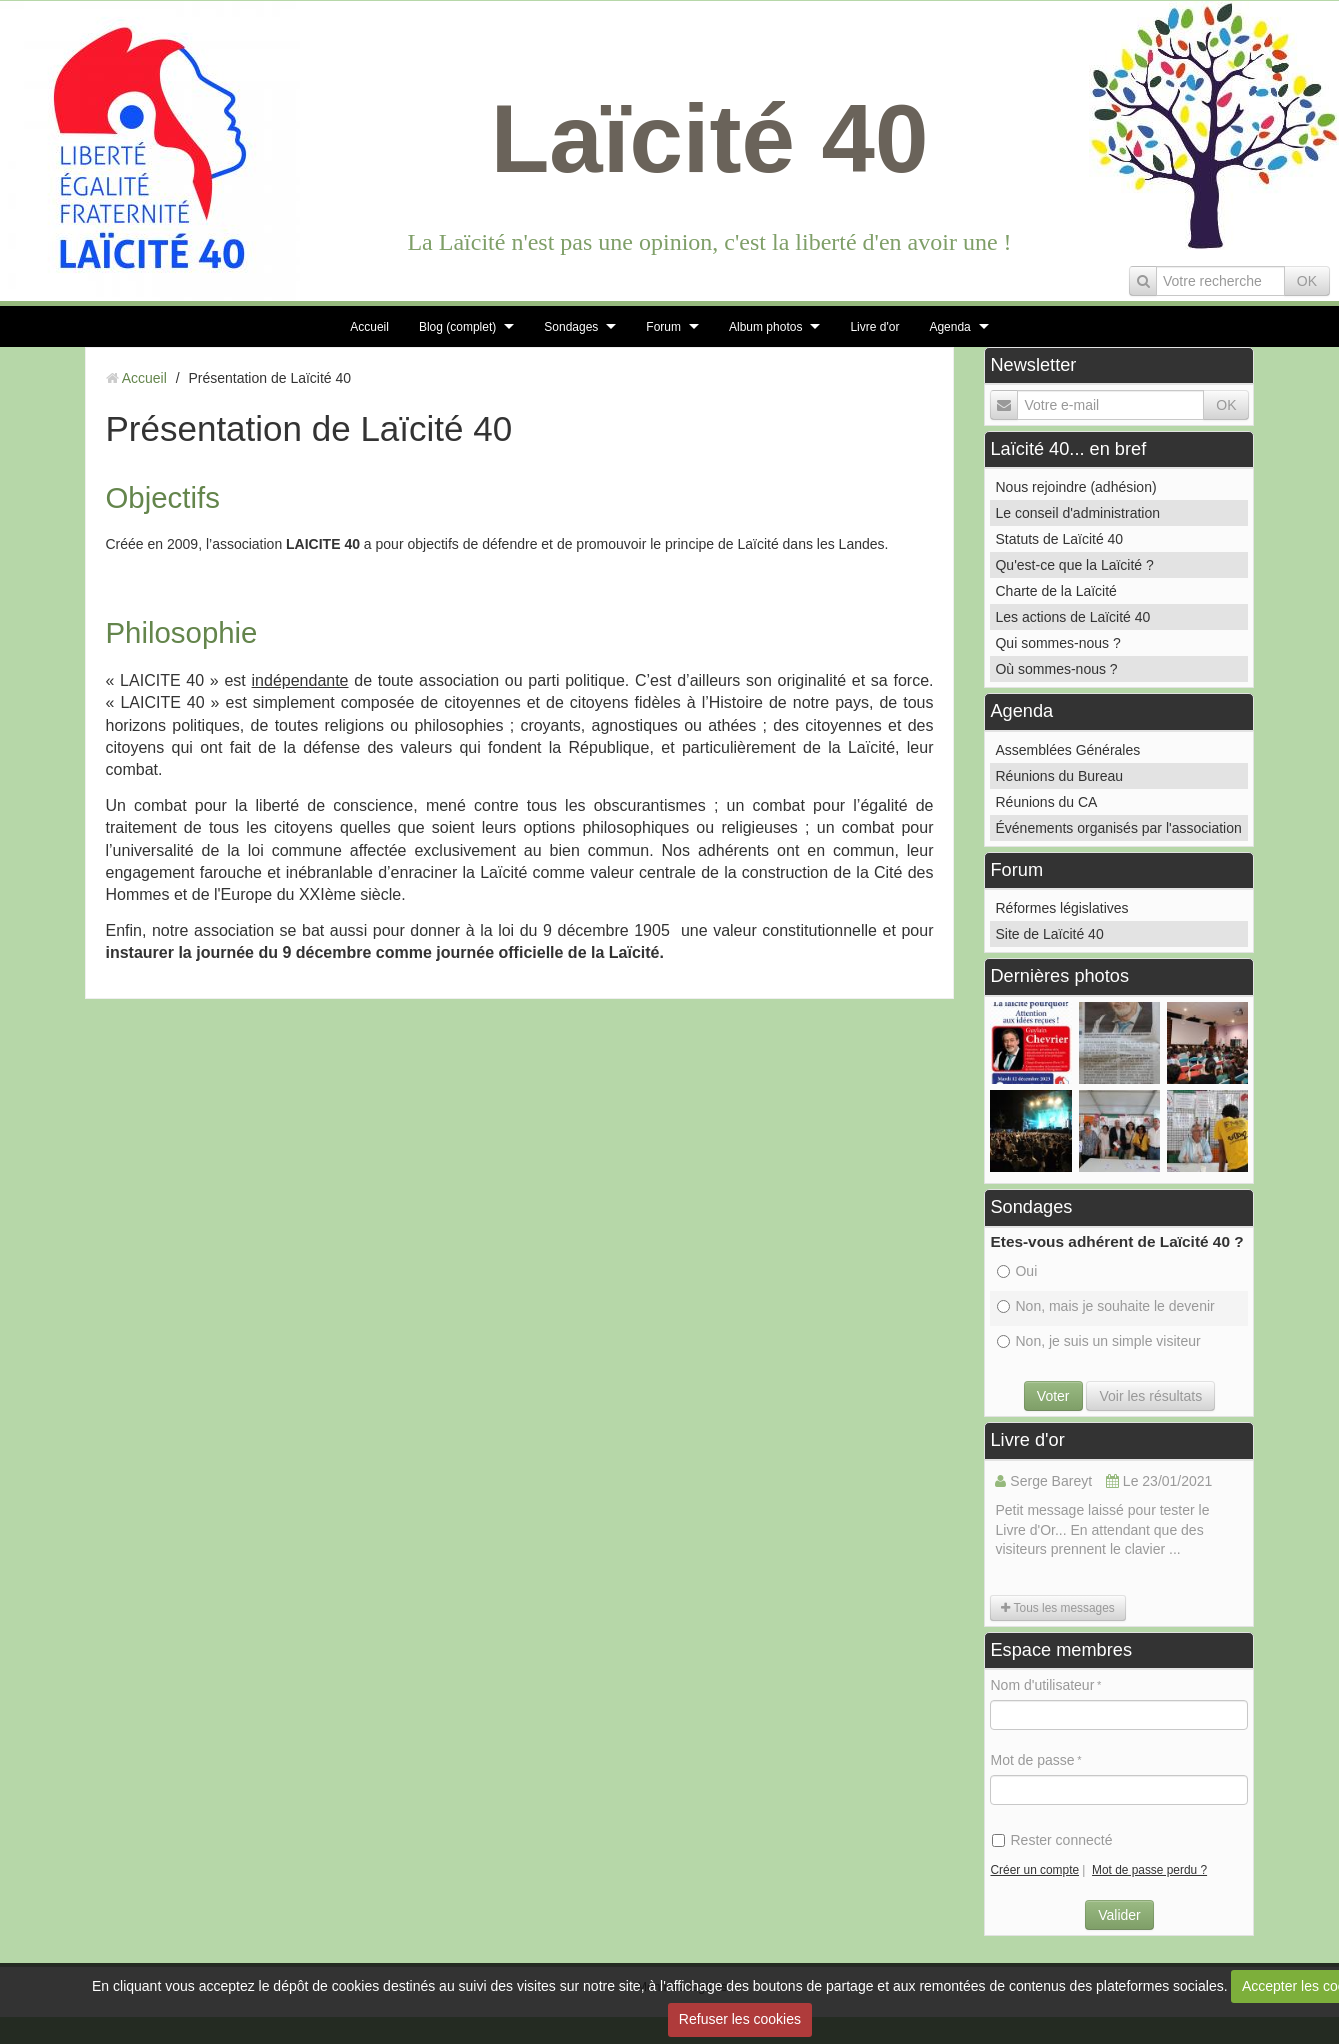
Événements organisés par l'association (1118, 828)
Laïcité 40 (710, 138)
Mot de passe (1032, 1760)
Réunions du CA (1046, 802)
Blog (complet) (457, 327)
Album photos (765, 327)
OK (1307, 281)
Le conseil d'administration (1077, 513)
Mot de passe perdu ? (1149, 1870)
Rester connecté (1052, 1840)
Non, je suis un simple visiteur (1098, 1341)
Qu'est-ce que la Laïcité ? (1074, 565)
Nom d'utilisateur (1042, 1685)
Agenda (949, 327)
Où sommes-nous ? (1056, 669)
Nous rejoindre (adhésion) (1075, 487)
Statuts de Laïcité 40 (1059, 539)
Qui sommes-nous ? (1057, 643)
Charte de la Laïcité (1055, 591)
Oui (1017, 1271)
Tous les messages (1057, 1608)
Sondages (571, 327)
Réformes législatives (1061, 908)
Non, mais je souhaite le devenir (1105, 1306)
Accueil (369, 327)
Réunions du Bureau (1059, 776)
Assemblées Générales (1067, 750)
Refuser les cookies (740, 2019)
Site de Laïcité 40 (1049, 934)
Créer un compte (1034, 1870)
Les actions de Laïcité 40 (1072, 617)
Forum (663, 327)
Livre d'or (874, 327)
